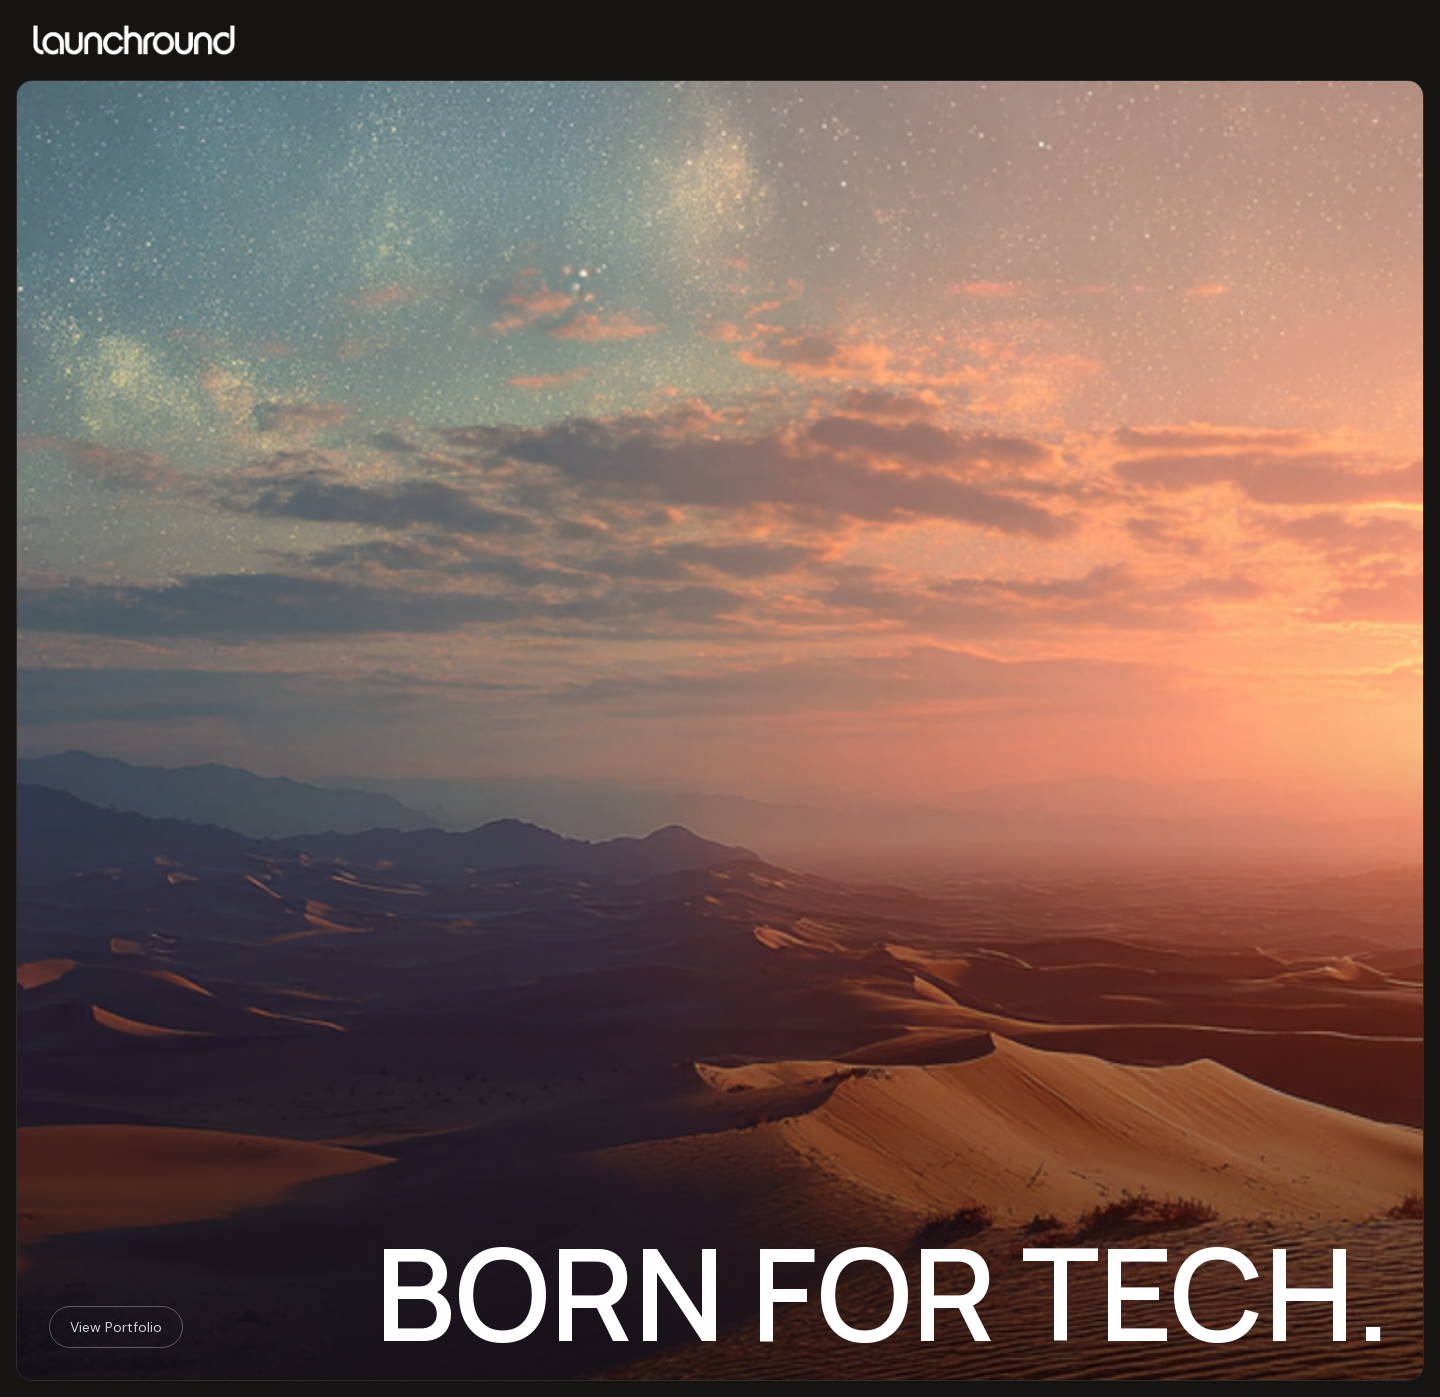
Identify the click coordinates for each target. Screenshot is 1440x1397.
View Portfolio (116, 1327)
